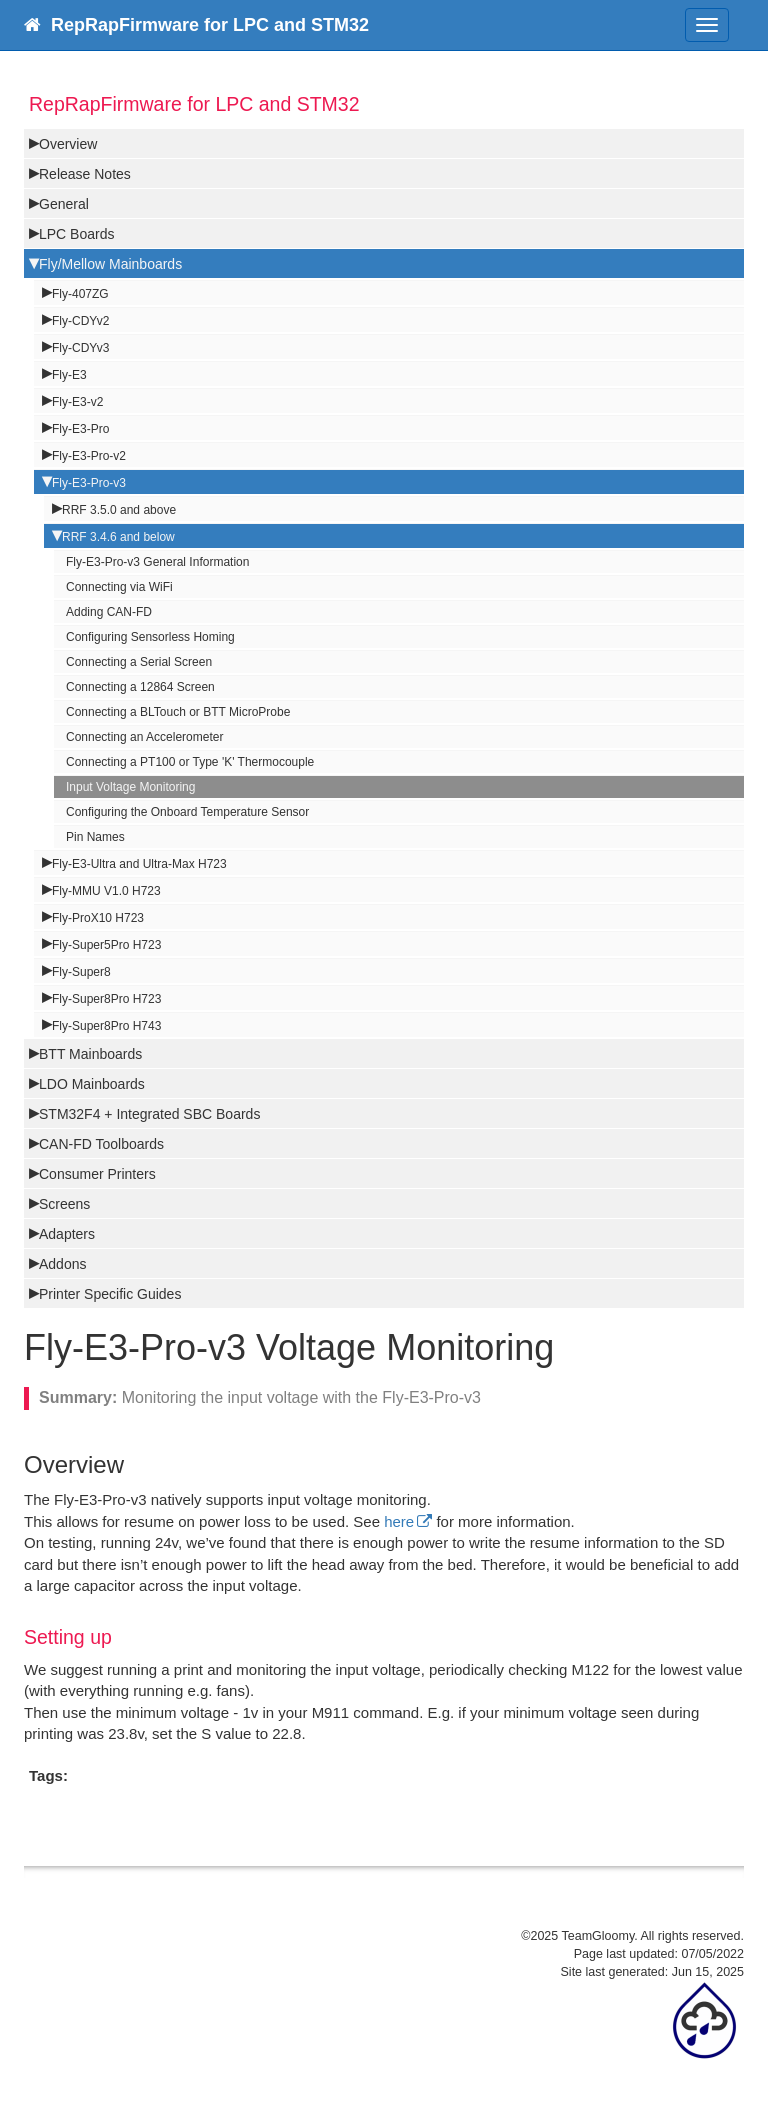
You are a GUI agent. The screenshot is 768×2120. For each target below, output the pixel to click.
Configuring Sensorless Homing (150, 637)
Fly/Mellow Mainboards (110, 264)
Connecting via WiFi (119, 587)
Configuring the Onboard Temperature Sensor (187, 812)
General (64, 204)
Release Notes (85, 174)
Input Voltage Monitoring (130, 787)
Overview (68, 144)
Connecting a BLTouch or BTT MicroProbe (178, 712)
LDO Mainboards (92, 1084)
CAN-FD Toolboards (101, 1144)
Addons (62, 1264)
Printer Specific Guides (110, 1294)
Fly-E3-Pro (80, 429)
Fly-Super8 (81, 972)
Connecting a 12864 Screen (140, 687)
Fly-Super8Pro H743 (106, 1026)
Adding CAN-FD (109, 612)
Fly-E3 (69, 375)
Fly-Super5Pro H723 (106, 945)
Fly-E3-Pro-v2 (89, 456)
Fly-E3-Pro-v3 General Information (157, 562)
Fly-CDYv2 (80, 321)
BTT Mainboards (90, 1054)
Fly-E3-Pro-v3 (89, 483)
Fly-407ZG (80, 294)
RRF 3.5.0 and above (119, 510)
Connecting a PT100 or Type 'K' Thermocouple (190, 762)
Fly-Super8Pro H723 (106, 999)
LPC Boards (76, 234)
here (399, 1521)
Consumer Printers (97, 1174)
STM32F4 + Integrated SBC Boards (149, 1114)
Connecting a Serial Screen (139, 662)
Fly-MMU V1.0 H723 (106, 891)
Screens (64, 1204)
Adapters (67, 1234)
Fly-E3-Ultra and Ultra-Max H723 (139, 864)
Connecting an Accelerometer (144, 737)
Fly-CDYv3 (80, 348)
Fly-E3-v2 (77, 402)
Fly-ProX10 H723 (98, 918)
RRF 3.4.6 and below (118, 537)
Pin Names (95, 837)
